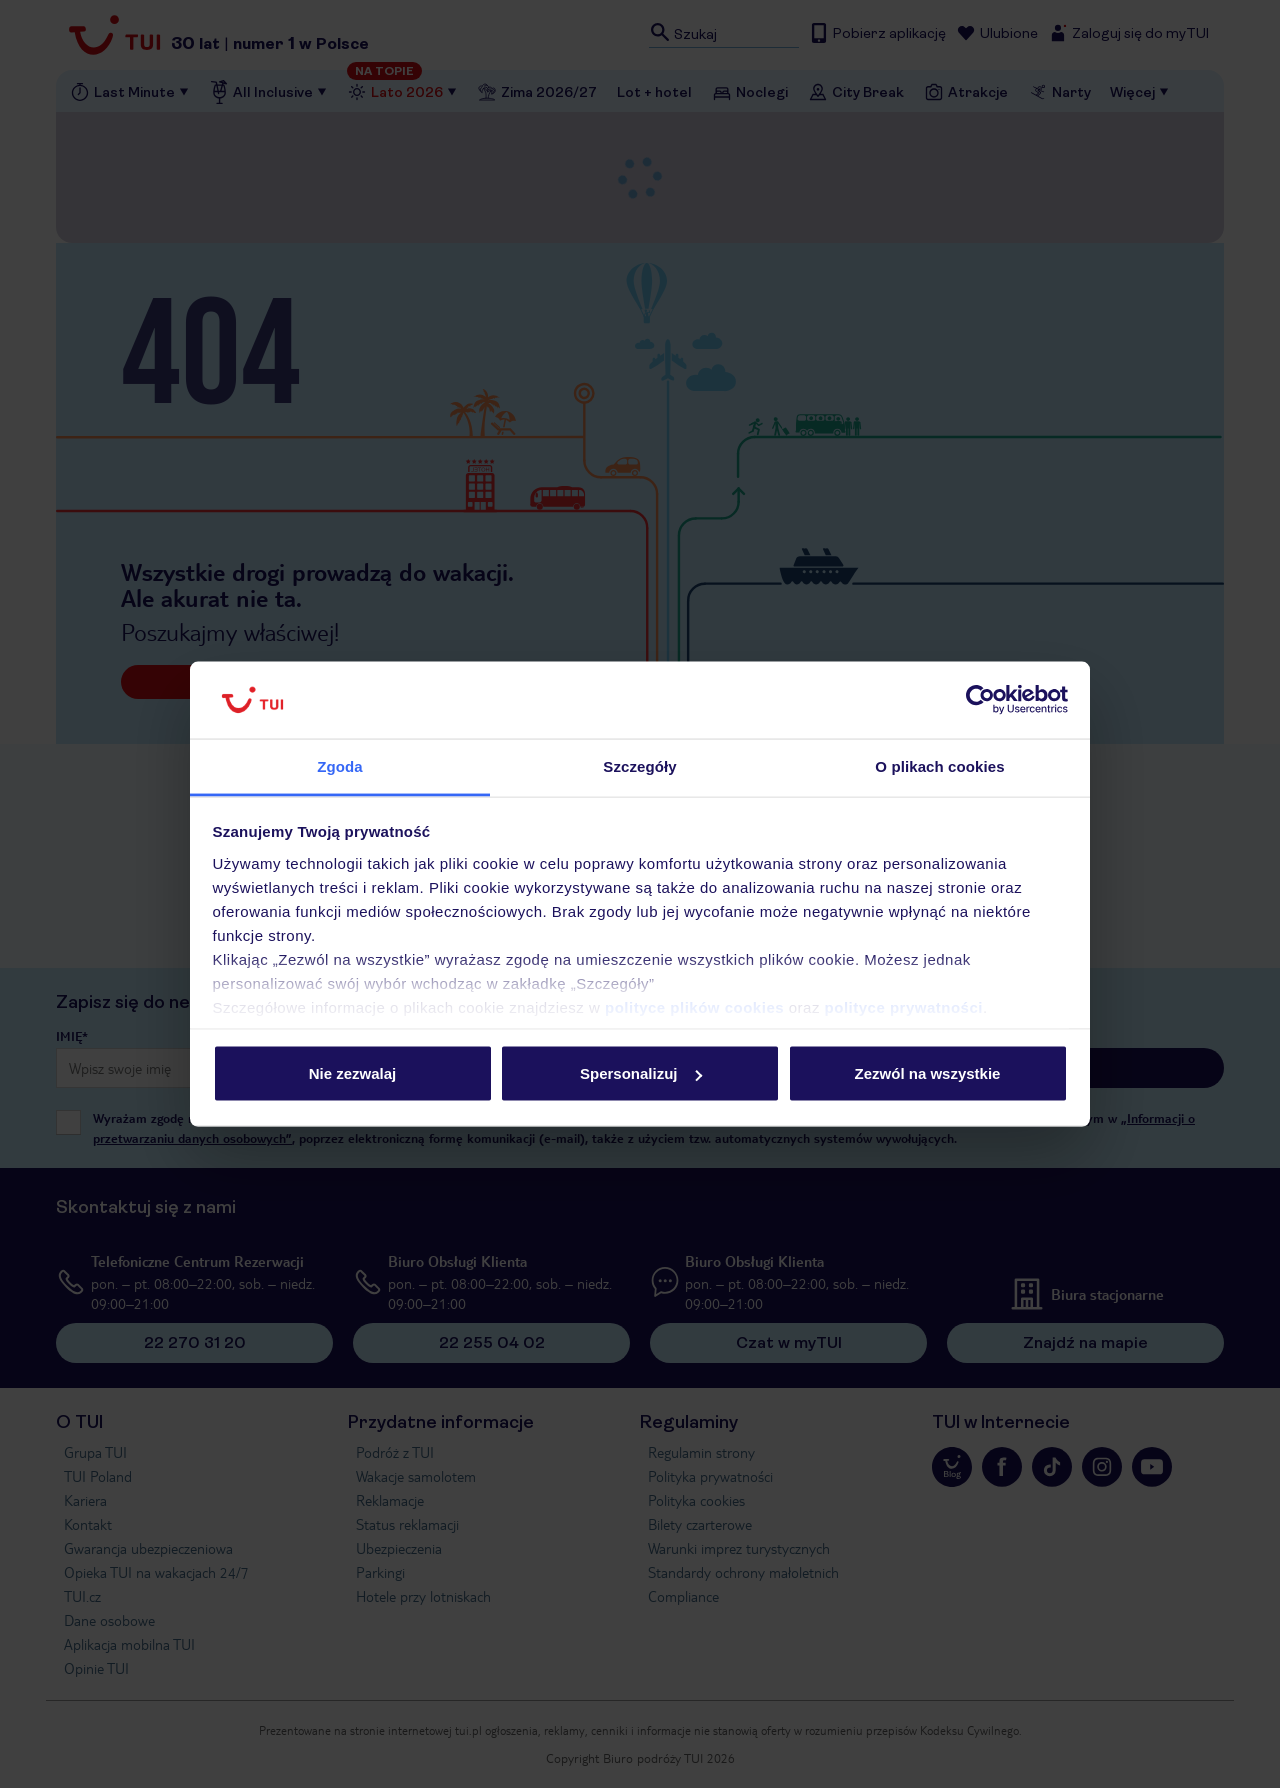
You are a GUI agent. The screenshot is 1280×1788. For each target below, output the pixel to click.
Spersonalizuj (641, 1073)
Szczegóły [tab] (639, 765)
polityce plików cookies (694, 1006)
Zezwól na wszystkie (928, 1073)
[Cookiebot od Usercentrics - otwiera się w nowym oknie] (980, 700)
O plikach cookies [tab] (939, 765)
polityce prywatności (904, 1006)
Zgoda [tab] (340, 765)
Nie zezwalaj (353, 1073)
